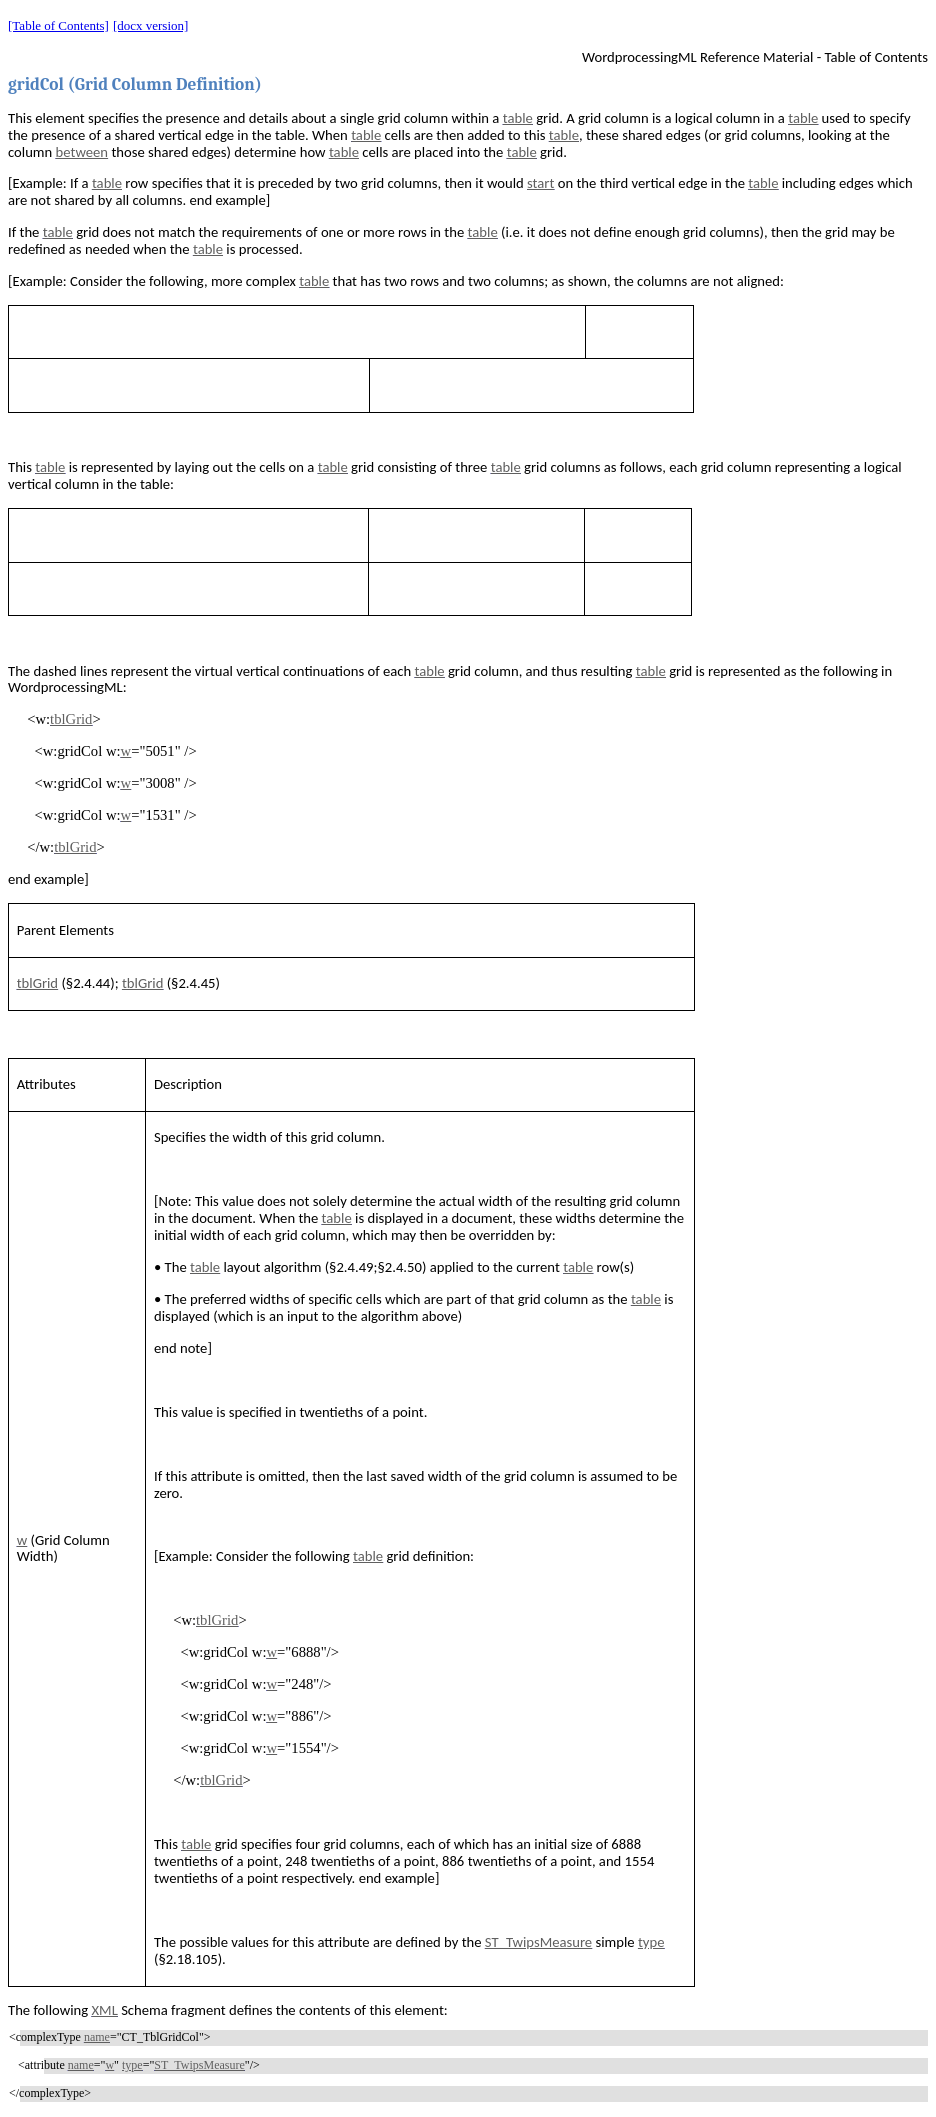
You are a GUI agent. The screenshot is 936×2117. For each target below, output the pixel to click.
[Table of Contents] (58, 25)
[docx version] (150, 25)
